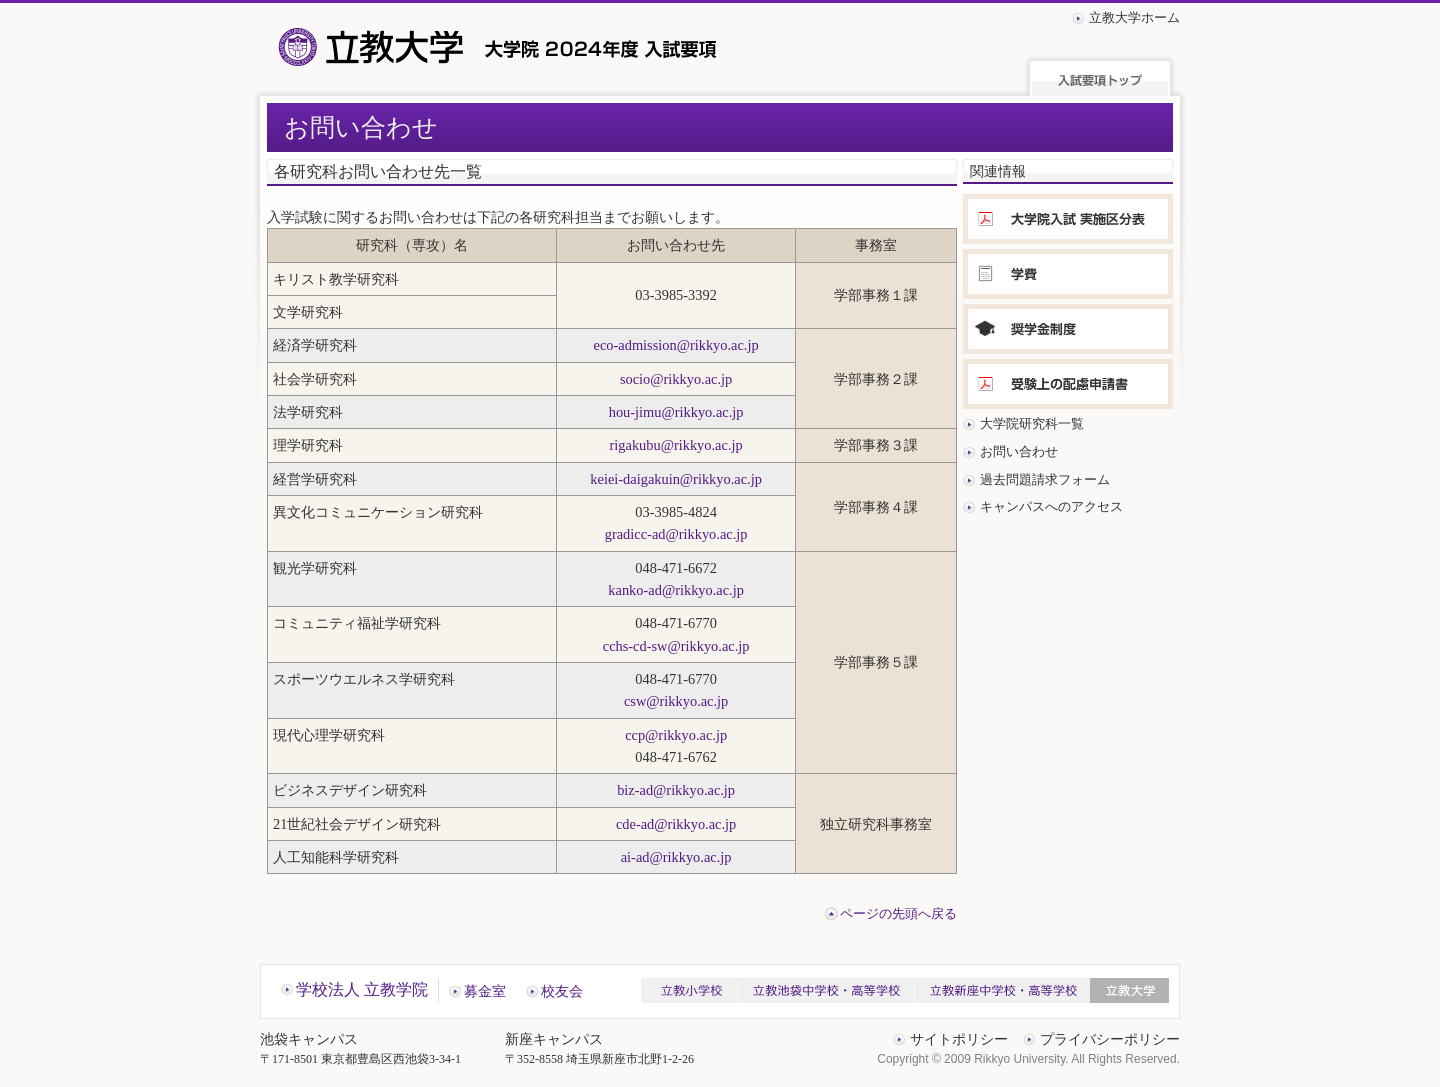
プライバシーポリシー (1110, 1039)
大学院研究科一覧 (1032, 423)
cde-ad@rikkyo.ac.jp (676, 824)
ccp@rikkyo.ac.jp (676, 735)
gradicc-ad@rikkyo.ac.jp (676, 534)
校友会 (562, 991)
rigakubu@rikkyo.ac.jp (676, 445)
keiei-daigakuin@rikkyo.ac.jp (676, 479)
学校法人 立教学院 (362, 989)
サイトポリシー (959, 1039)
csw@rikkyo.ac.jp (676, 701)
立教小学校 (689, 990)
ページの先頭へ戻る (898, 914)
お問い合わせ (1019, 451)
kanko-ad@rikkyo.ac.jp (676, 590)
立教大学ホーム (1134, 17)
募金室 (485, 991)
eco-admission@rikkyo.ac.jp (676, 345)
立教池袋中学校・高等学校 (825, 990)
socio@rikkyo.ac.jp (676, 379)
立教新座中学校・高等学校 (1002, 990)
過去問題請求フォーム (1045, 479)
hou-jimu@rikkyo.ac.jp (676, 412)
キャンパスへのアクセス (1051, 506)
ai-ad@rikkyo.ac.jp (676, 857)
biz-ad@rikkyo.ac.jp (676, 790)
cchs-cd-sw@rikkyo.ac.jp (676, 646)
